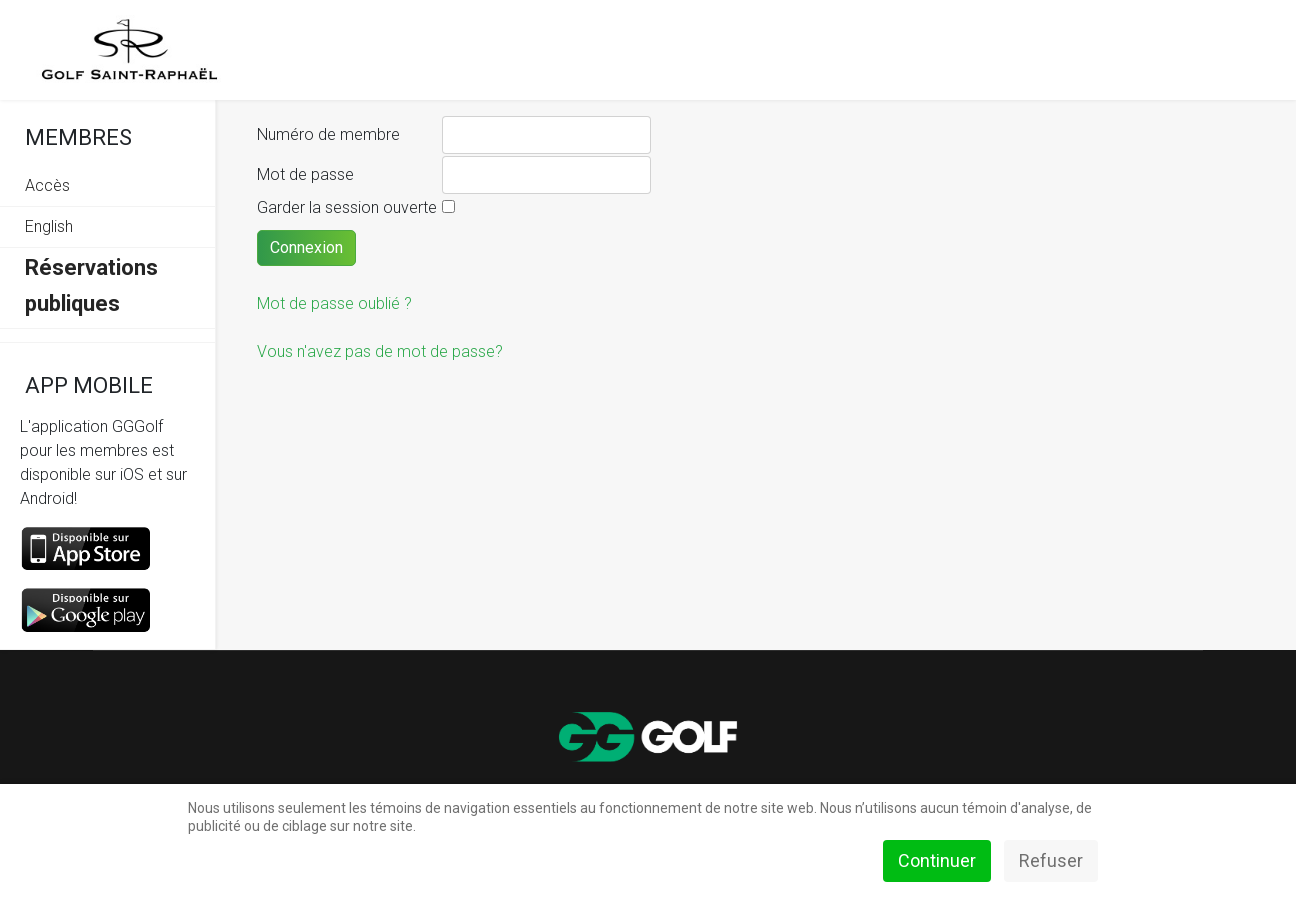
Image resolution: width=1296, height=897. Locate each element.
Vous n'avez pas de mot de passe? (380, 351)
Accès (47, 185)
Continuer (937, 860)
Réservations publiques (91, 285)
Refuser (1051, 860)
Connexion (306, 247)
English (49, 226)
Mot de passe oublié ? (334, 303)
